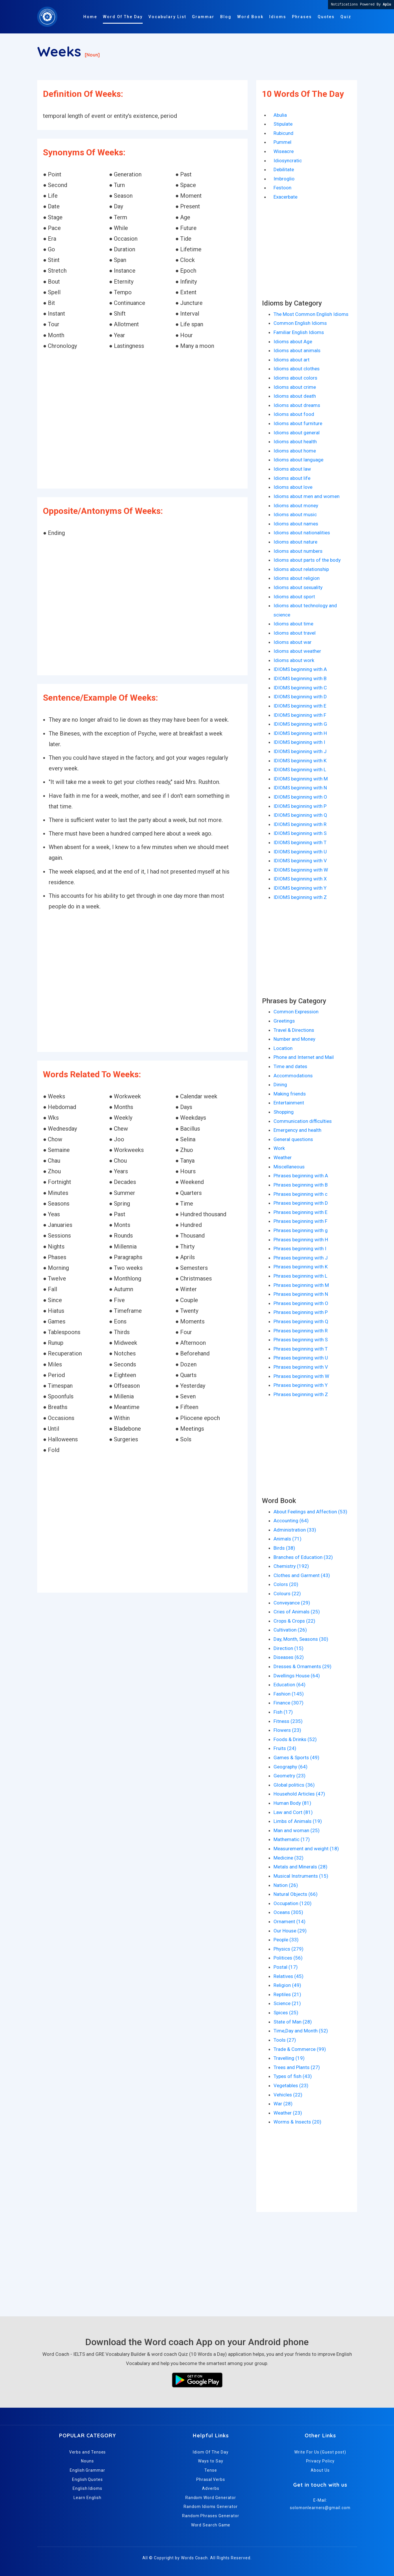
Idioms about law (292, 469)
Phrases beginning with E (300, 1212)
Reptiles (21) (287, 1994)
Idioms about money (296, 505)
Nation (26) (286, 1885)
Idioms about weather (297, 651)
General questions (293, 1139)
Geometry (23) (290, 1776)
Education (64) (290, 1684)
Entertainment (289, 1103)
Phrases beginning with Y (301, 1385)
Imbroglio (284, 179)
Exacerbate (285, 197)
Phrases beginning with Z (301, 1394)
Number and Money (294, 1039)
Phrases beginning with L (300, 1276)
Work (279, 1148)
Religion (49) (287, 1985)
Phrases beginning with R (301, 1331)
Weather (283, 1157)
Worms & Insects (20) (297, 2122)
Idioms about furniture (298, 423)
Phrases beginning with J (301, 1258)
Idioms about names (296, 524)
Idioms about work (294, 660)
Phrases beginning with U (301, 1358)
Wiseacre (284, 151)
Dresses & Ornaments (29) (302, 1666)
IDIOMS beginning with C (300, 688)
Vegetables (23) (291, 2085)
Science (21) (287, 2003)
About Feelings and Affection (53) (310, 1512)
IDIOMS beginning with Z (300, 897)
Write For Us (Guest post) (320, 2452)
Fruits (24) (285, 1748)
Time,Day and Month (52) (301, 2031)
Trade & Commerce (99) (300, 2049)
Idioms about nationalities (302, 532)
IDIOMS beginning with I (299, 742)
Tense (210, 2470)
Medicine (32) (288, 1858)
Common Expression (296, 1011)
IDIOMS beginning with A (300, 669)
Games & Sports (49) (296, 1757)
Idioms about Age (293, 341)
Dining (280, 1084)
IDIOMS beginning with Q (300, 815)
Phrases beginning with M (301, 1285)
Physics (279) (288, 1949)
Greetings (284, 1021)
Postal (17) (286, 1967)
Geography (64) (291, 1767)
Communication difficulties (303, 1121)
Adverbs (210, 2488)
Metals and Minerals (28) (300, 1867)
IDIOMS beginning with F (300, 715)
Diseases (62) (289, 1657)
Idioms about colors (295, 378)
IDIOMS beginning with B (300, 678)
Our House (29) (290, 1931)
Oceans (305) (288, 1912)
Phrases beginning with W (301, 1376)
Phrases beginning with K (301, 1267)
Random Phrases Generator (210, 2515)
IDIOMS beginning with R (300, 824)
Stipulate (283, 124)
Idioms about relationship (301, 569)
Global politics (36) (294, 1785)
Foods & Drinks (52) (295, 1739)
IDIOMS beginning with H (300, 733)
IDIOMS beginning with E (300, 706)
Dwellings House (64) (297, 1676)
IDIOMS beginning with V (300, 860)
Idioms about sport (294, 596)
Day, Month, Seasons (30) (301, 1639)
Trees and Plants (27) (297, 2067)
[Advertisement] (142, 420)
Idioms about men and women (307, 496)
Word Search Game (211, 2525)
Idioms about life (292, 478)
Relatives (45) (288, 1976)
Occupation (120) (293, 1903)
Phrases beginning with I (300, 1248)
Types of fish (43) (293, 2076)
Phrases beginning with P (301, 1312)
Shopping (284, 1112)
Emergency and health (297, 1130)
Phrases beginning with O (301, 1303)
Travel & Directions (294, 1030)
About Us (320, 2470)
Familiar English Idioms (299, 332)
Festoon (282, 188)
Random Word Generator (210, 2497)
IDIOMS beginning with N (300, 788)
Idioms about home (295, 451)
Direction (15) (288, 1648)
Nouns (87, 2461)
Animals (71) (287, 1539)
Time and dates (290, 1066)
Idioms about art (292, 360)
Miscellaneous (289, 1167)
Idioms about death (295, 396)
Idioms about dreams (297, 405)
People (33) (286, 1940)
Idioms (277, 16)
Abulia (280, 115)
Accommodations (293, 1075)
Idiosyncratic (288, 160)
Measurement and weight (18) (306, 1848)
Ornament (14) (290, 1921)
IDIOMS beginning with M (301, 779)
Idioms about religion (297, 578)
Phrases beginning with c (300, 1194)
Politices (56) (288, 1958)
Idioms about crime (295, 387)
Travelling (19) (289, 2058)
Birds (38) (284, 1548)
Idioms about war (293, 642)
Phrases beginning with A (301, 1175)
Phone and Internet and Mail (304, 1057)
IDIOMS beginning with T (300, 842)
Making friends (290, 1094)
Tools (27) (285, 2040)
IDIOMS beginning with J (300, 751)
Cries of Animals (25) (297, 1612)
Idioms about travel (295, 633)
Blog (225, 16)
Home (90, 16)
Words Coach (194, 2558)
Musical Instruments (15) (301, 1876)
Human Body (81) (292, 1803)
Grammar (203, 16)
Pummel (282, 142)
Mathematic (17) (292, 1839)
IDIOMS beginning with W (301, 870)
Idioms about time (293, 624)
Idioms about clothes (297, 368)
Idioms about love (293, 487)
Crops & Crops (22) (294, 1621)
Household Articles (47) (299, 1794)
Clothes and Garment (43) (302, 1575)
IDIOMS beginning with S (300, 833)
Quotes (326, 16)
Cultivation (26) (290, 1630)
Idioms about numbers (298, 551)
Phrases (302, 16)
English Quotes (87, 2479)
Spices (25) (286, 2012)
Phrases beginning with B (301, 1185)
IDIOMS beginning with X (300, 879)
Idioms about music (295, 514)
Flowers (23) (287, 1730)
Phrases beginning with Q (301, 1321)
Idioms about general (297, 432)
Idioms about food (294, 414)
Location (283, 1048)
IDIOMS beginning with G (300, 724)
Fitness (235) (288, 1721)
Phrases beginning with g (301, 1230)
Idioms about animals (297, 350)
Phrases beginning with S (301, 1339)
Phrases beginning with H (301, 1239)
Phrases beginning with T (301, 1349)
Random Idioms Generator (210, 2506)
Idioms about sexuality (298, 587)
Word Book (250, 16)
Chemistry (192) (291, 1566)
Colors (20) (286, 1584)
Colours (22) (287, 1593)
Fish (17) (283, 1712)
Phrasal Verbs (210, 2479)
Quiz (345, 16)
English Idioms (87, 2488)
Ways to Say (210, 2461)
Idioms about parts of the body (307, 560)
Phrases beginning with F (300, 1221)
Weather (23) (288, 2113)
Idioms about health (295, 441)
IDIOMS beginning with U (300, 852)
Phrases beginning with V (301, 1367)
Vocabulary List (167, 16)
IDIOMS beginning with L (300, 769)
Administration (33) (295, 1530)
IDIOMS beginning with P (300, 806)
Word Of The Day (123, 16)
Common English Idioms (300, 323)
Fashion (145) (289, 1694)
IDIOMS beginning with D (300, 696)
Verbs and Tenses (87, 2452)
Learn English (87, 2497)
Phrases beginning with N (301, 1294)
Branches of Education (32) (303, 1557)
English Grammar (87, 2470)
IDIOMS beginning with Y (300, 888)
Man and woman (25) (297, 1830)
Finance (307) (288, 1703)
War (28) (283, 2104)
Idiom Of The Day (211, 2452)
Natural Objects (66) (296, 1894)
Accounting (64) (291, 1520)
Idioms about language (298, 460)
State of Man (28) (293, 2022)
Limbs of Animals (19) (298, 1821)
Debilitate (284, 169)
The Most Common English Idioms (311, 314)
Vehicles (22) (288, 2095)
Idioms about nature (295, 542)
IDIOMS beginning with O (300, 797)
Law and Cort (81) (293, 1812)
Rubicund (283, 133)
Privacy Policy (320, 2461)
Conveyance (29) (292, 1603)
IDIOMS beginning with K (300, 760)
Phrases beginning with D (301, 1203)
